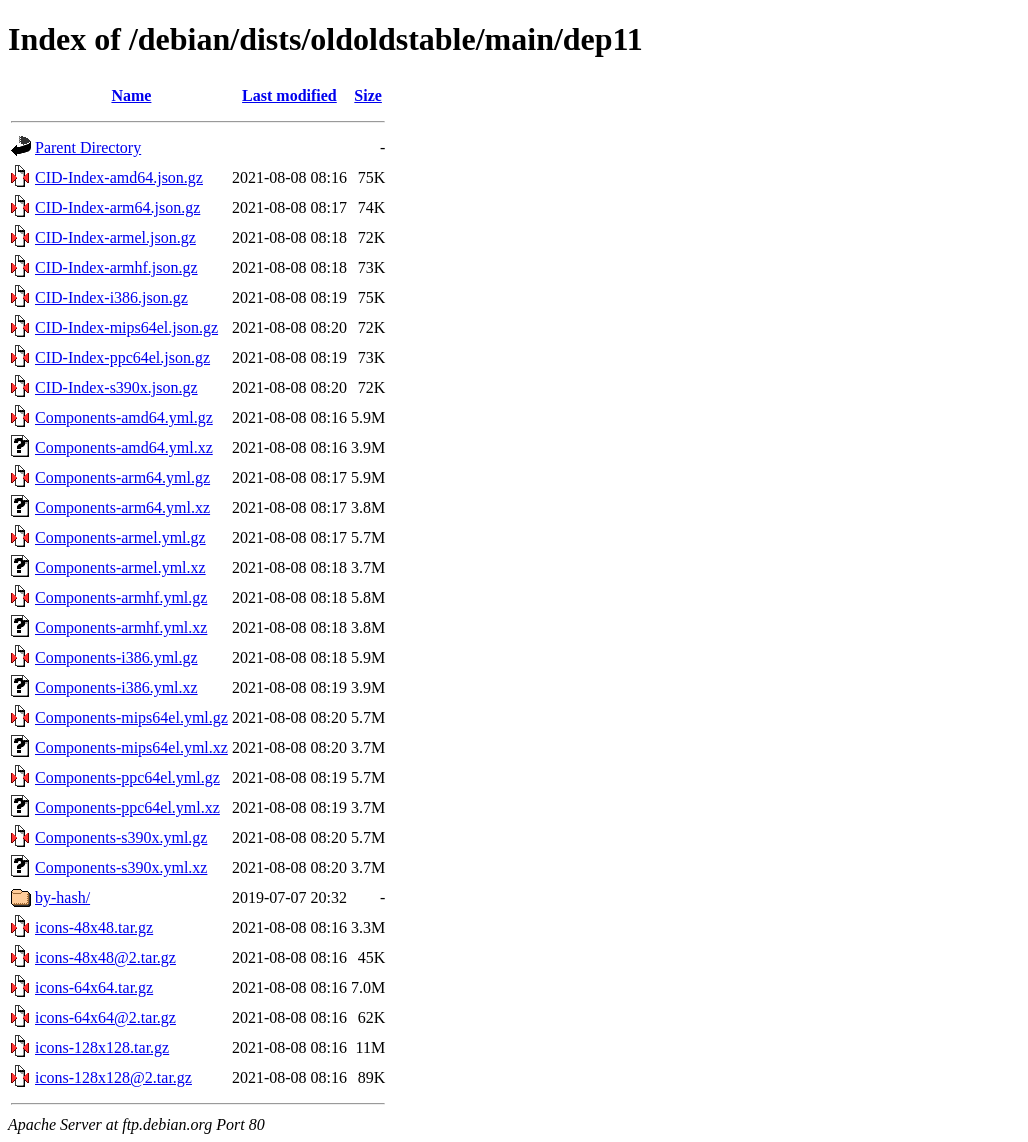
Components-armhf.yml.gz (121, 597)
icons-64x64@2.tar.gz (105, 1017)
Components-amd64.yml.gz (124, 417)
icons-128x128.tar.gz (102, 1047)
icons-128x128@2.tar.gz (113, 1077)
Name (131, 95)
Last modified (289, 95)
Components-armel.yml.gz (120, 537)
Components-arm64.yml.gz (122, 477)
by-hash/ (62, 897)
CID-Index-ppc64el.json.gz (122, 357)
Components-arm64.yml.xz (122, 507)
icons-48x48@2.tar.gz (105, 957)
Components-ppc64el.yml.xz (127, 807)
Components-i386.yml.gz (116, 657)
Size (368, 95)
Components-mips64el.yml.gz (131, 717)
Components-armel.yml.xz (120, 567)
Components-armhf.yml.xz (121, 627)
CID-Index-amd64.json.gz (119, 177)
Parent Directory (88, 147)
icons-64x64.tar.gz (94, 987)
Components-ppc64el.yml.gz (127, 777)
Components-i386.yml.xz (116, 687)
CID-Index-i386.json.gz (111, 297)
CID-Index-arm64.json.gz (117, 207)
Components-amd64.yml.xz (124, 447)
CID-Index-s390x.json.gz (116, 387)
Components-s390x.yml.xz (121, 867)
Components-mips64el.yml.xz (131, 747)
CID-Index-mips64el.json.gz (126, 327)
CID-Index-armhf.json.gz (116, 267)
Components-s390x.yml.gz (121, 837)
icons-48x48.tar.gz (94, 927)
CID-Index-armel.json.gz (115, 237)
